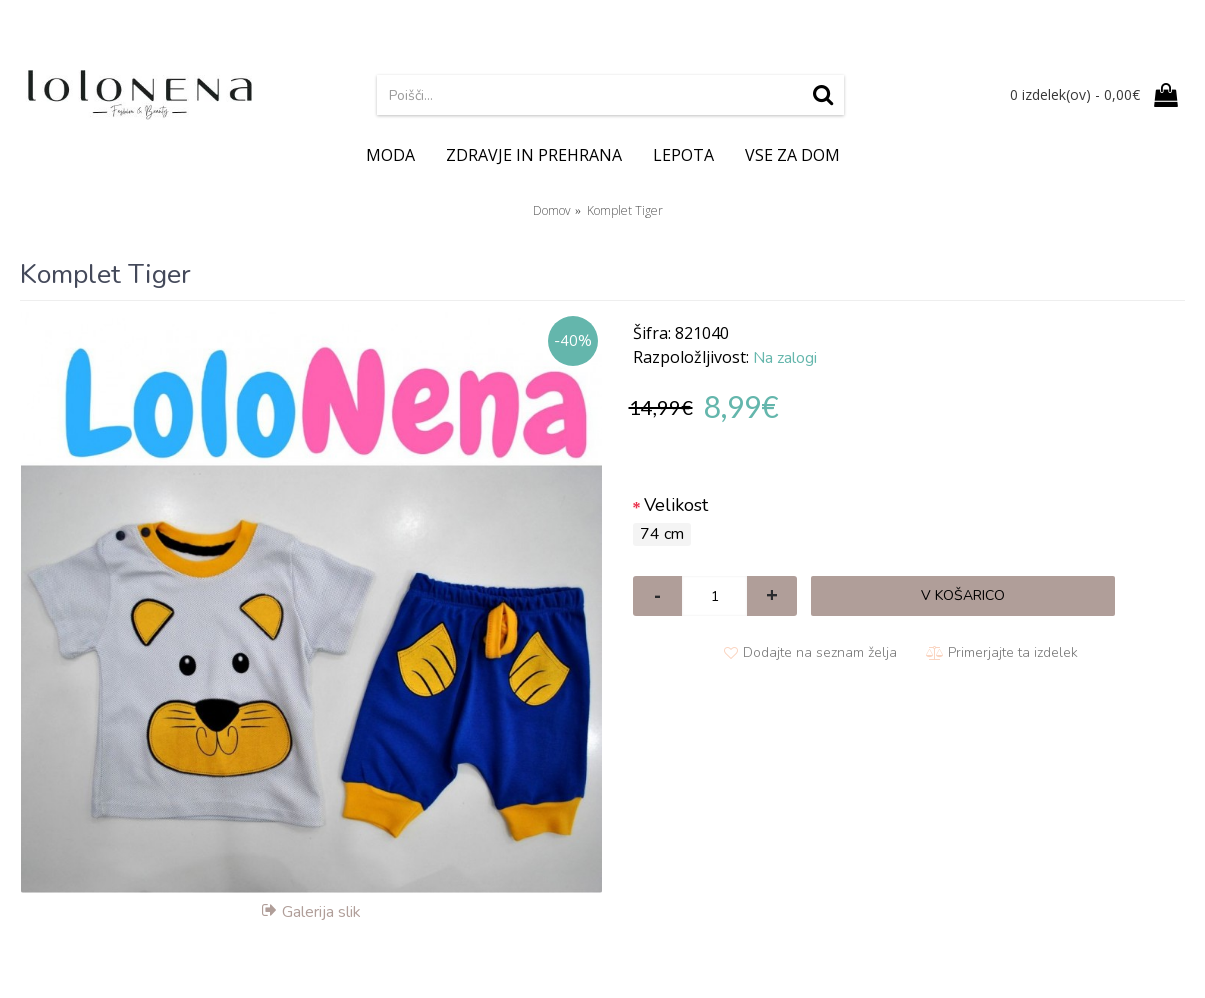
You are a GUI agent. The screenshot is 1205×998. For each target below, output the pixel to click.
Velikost (676, 505)
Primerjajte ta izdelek (1013, 652)
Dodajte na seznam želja (820, 652)
